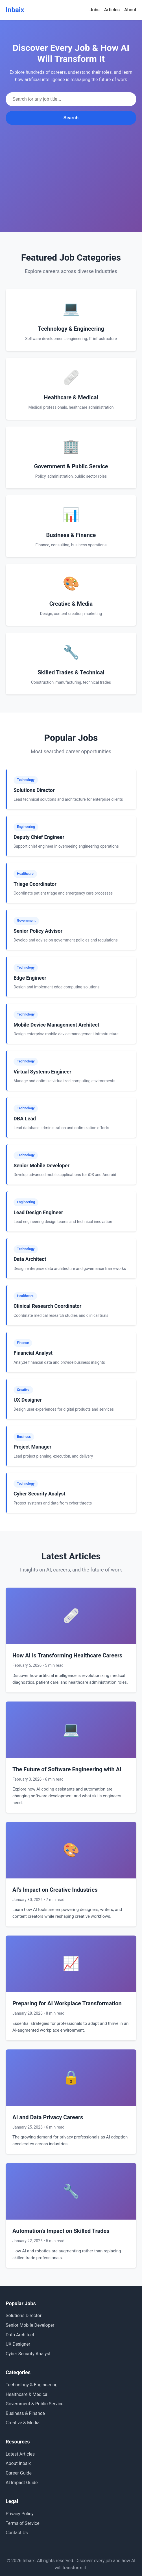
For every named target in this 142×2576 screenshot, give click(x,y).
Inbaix (15, 10)
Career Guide (19, 2473)
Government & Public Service (35, 2403)
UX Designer (18, 2344)
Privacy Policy (20, 2513)
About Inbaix (18, 2463)
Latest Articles (20, 2454)
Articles (112, 9)
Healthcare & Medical (27, 2394)
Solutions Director (23, 2315)
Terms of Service (23, 2523)
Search (71, 117)
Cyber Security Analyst (28, 2353)
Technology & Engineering (32, 2384)
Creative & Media (23, 2422)
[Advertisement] (71, 167)
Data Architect (20, 2334)
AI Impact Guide (22, 2482)
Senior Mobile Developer (30, 2325)
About (130, 9)
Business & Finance (25, 2413)
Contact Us (17, 2532)
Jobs (95, 9)
